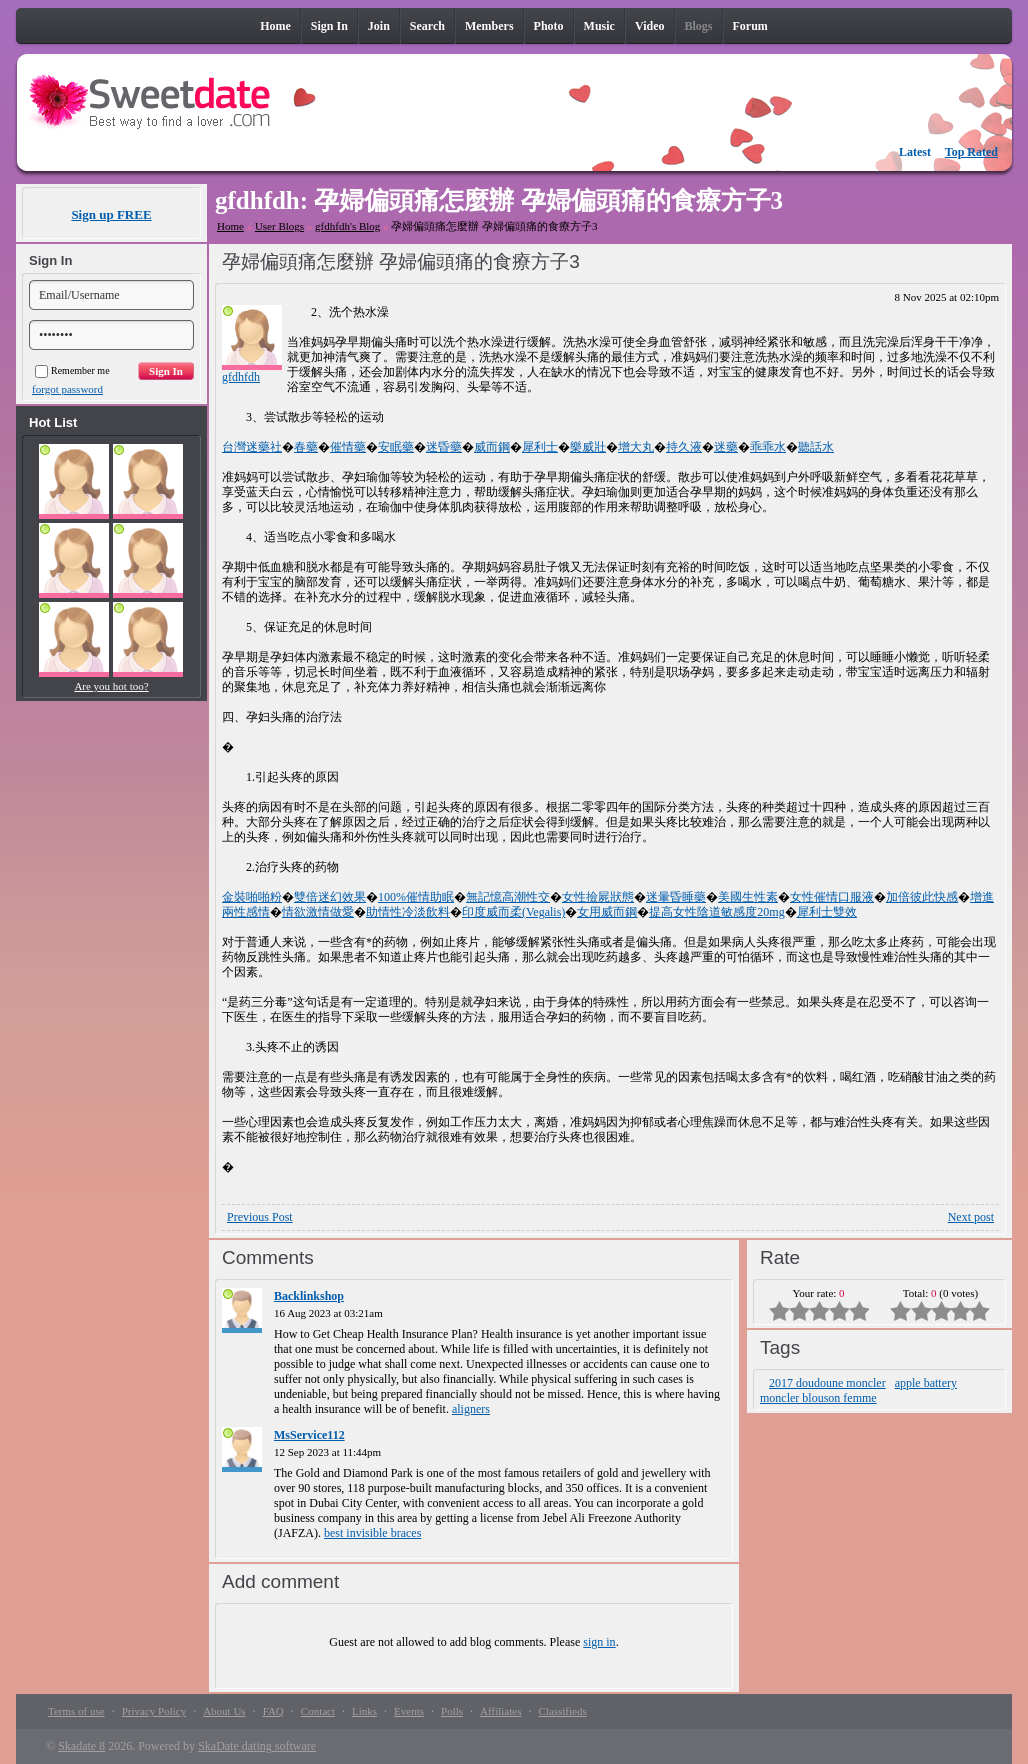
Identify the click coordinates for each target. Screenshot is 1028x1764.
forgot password (67, 389)
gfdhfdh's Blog (347, 226)
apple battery (926, 1383)
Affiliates (500, 1711)
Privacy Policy (154, 1711)
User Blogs (279, 226)
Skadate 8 (81, 1746)
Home (230, 226)
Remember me (72, 370)
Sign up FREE (111, 214)
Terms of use (76, 1711)
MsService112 (309, 1435)
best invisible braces (372, 1533)
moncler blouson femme (818, 1398)
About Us (224, 1711)
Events (409, 1711)
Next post (971, 1217)
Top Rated (971, 152)
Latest (915, 152)
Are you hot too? (111, 686)
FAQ (273, 1711)
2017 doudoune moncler (827, 1383)
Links (364, 1711)
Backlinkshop (309, 1296)
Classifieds (562, 1711)
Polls (452, 1711)
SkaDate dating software (257, 1746)
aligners (471, 1409)
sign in (599, 1642)
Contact (318, 1711)
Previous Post (260, 1217)
